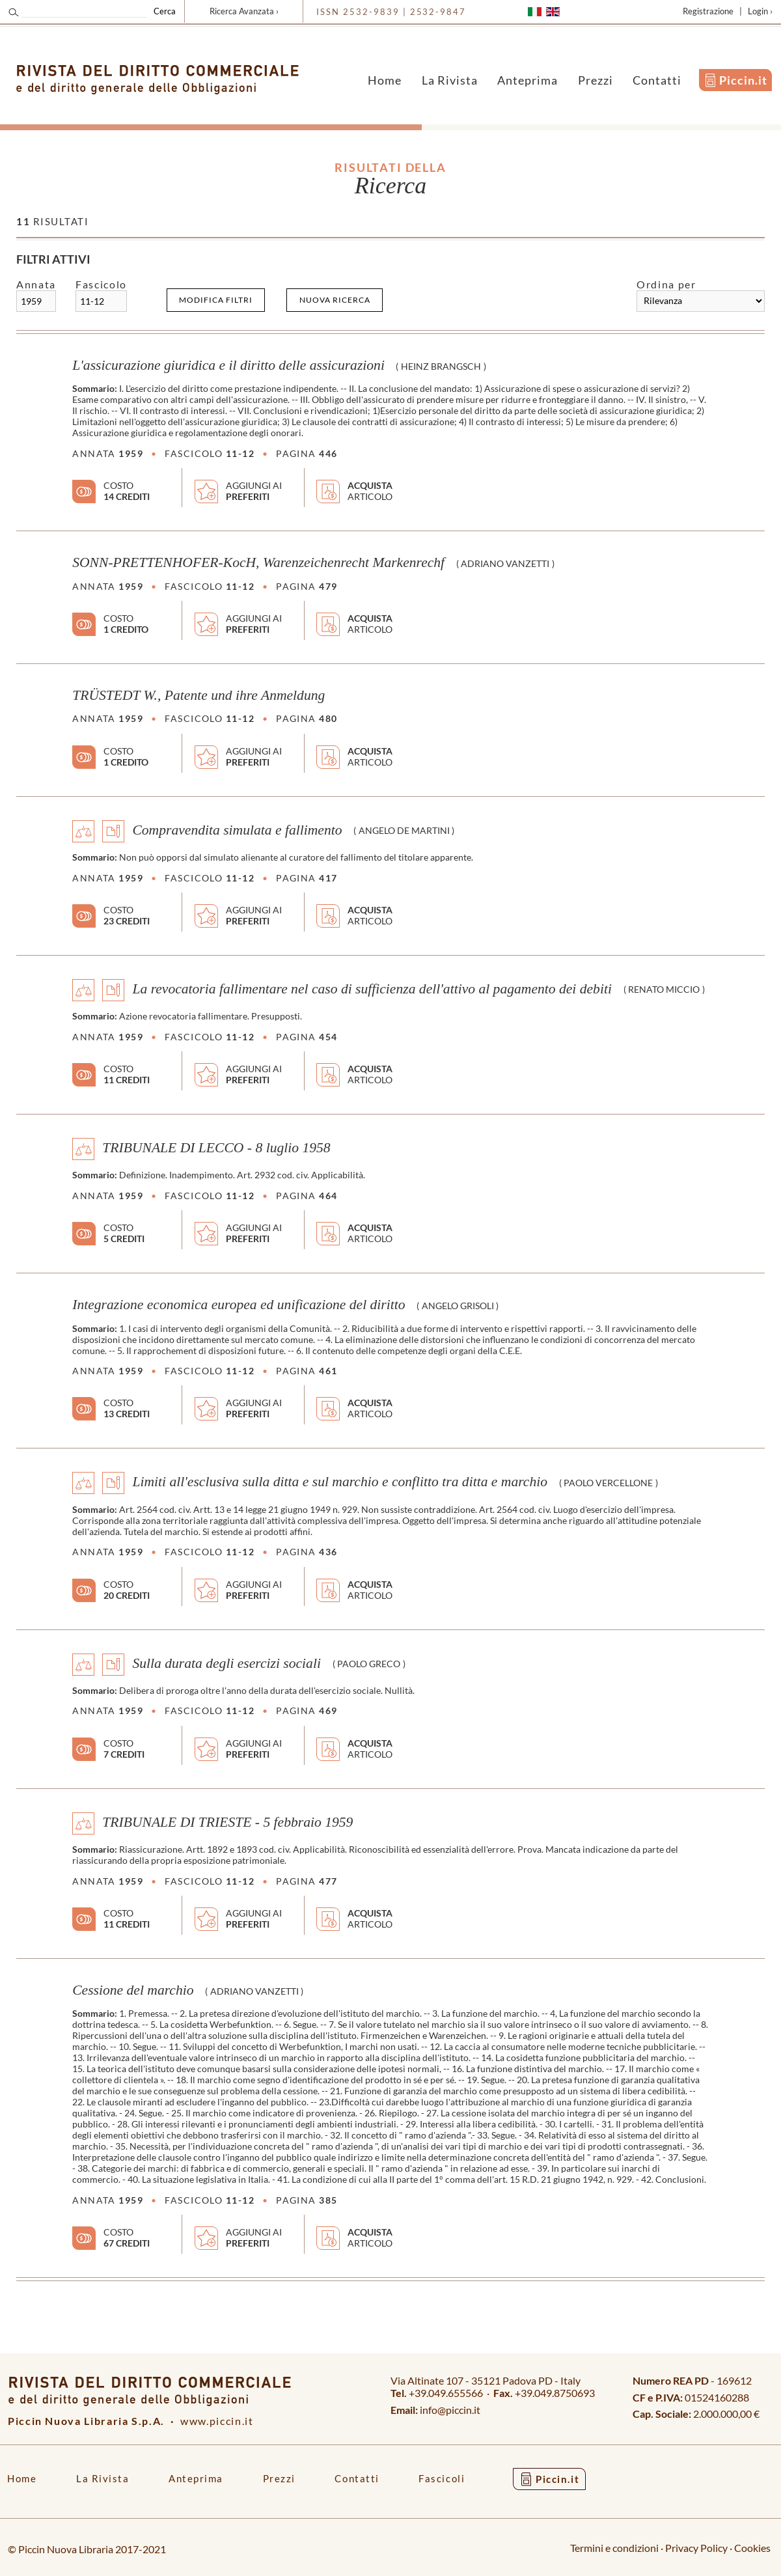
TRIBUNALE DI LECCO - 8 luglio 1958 (216, 1148)
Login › (760, 11)
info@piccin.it (450, 2409)
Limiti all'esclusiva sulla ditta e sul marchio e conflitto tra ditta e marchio (339, 1481)
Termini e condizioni (614, 2547)
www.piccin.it (216, 2421)
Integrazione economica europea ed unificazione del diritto (238, 1304)
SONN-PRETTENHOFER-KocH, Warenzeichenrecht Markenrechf (258, 562)
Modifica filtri (216, 300)
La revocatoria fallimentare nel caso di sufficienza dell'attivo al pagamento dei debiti (372, 988)
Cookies (752, 2547)
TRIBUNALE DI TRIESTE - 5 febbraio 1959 (227, 1821)
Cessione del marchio (132, 1990)
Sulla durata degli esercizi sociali (226, 1662)
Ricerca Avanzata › (244, 11)
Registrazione (708, 11)
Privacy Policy (696, 2547)
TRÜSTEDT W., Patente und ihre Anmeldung (198, 695)
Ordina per (666, 284)
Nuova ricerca (334, 300)
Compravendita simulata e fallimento (237, 829)
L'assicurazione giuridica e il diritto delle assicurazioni (228, 365)
